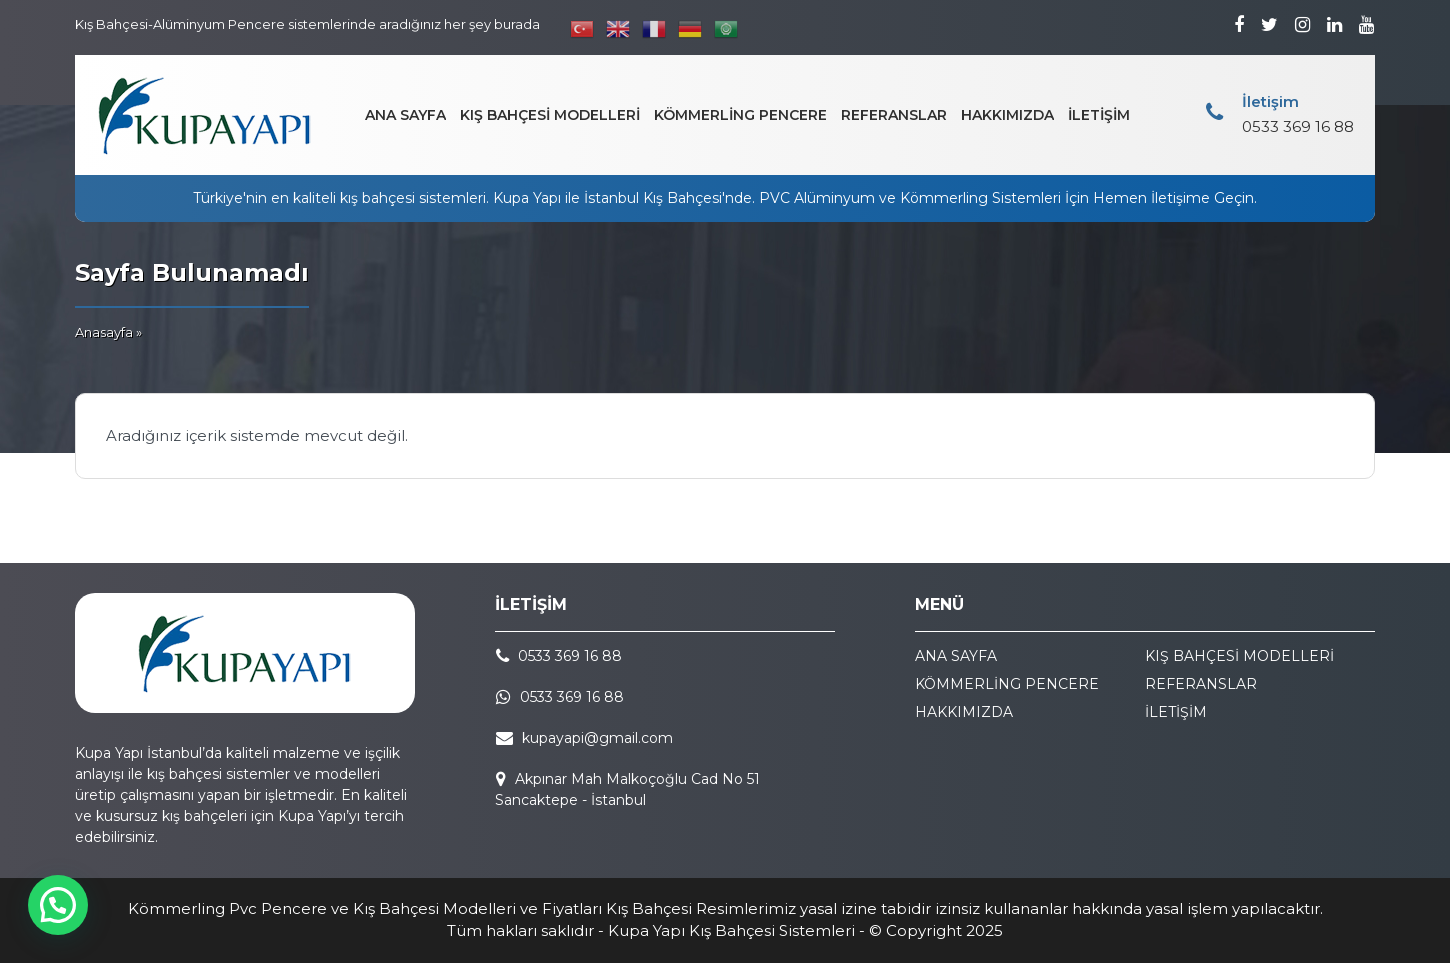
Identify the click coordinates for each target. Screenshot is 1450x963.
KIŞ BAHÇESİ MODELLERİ (550, 115)
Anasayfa (104, 332)
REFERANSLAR (894, 115)
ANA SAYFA (405, 115)
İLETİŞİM (1099, 115)
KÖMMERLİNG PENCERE (740, 115)
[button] (58, 905)
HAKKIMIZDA (1007, 115)
